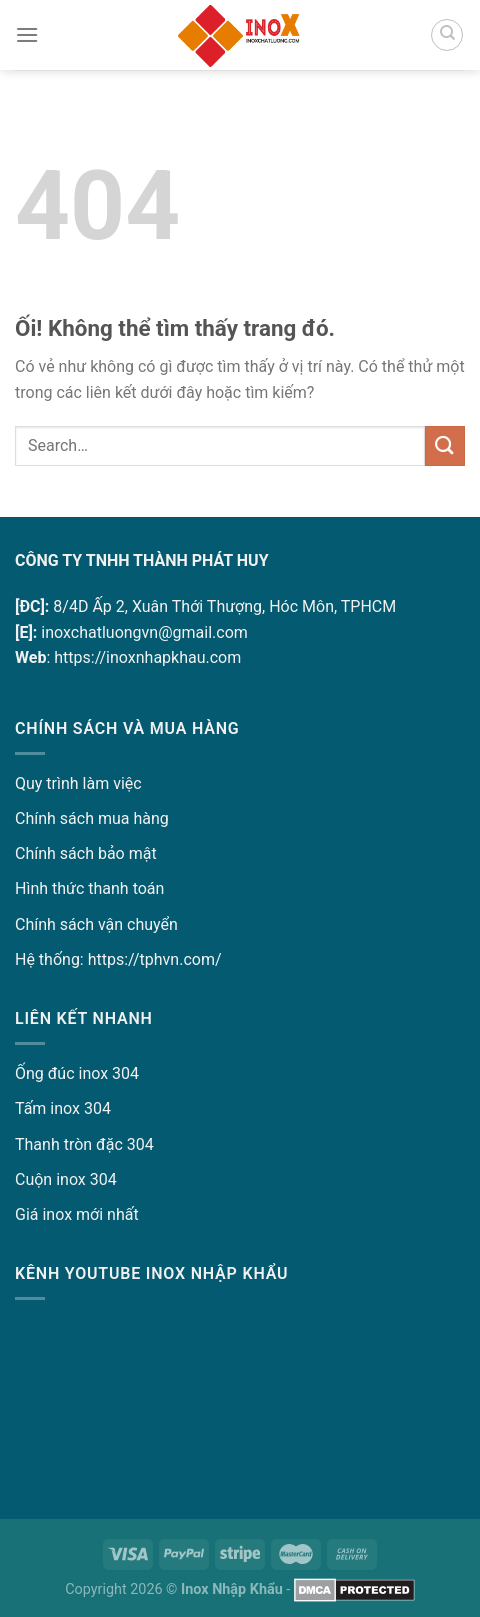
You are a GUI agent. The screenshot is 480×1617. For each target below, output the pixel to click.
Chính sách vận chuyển (96, 924)
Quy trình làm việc (78, 783)
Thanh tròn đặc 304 (84, 1144)
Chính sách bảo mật (86, 853)
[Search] (447, 35)
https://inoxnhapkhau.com (147, 657)
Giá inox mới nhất (77, 1214)
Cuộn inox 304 (66, 1179)
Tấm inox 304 (63, 1108)
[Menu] (27, 34)
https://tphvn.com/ (155, 959)
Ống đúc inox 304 (77, 1073)
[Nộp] (445, 445)
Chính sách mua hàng (92, 818)
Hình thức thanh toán (89, 888)
